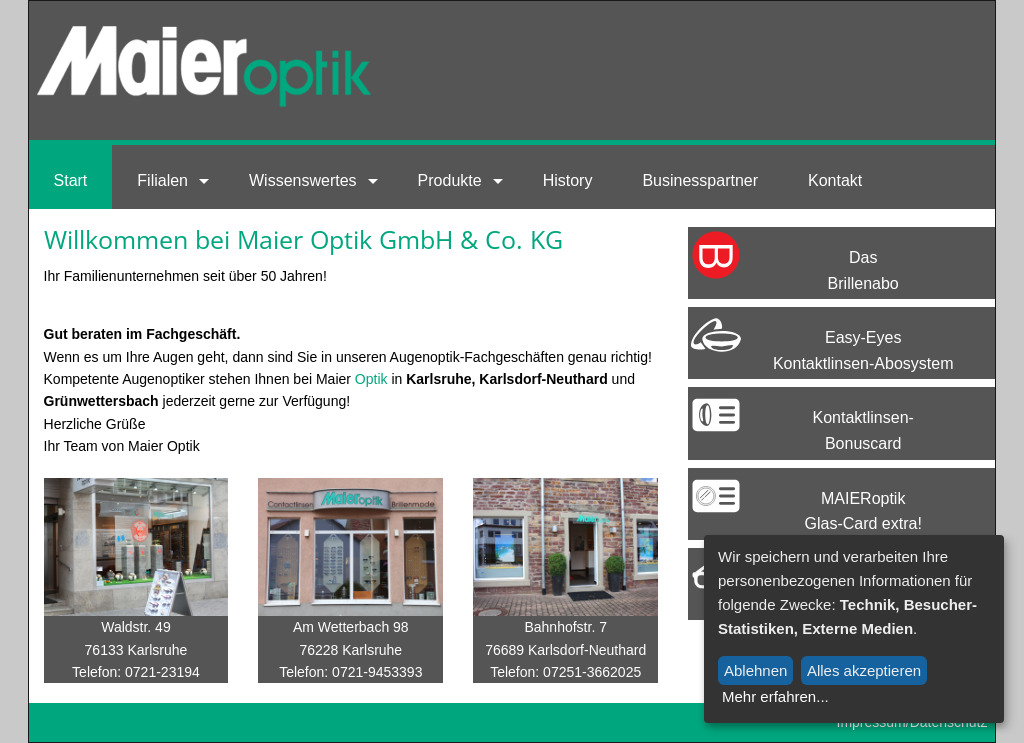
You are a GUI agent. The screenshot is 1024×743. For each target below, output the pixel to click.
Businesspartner (700, 180)
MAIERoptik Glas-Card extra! (863, 511)
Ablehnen (755, 670)
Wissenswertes (303, 180)
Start (71, 180)
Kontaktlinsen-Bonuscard (862, 430)
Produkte (450, 180)
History (568, 180)
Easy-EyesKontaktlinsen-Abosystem (863, 350)
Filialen (162, 180)
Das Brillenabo (863, 270)
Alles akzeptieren (864, 670)
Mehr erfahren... (775, 696)
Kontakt (835, 180)
